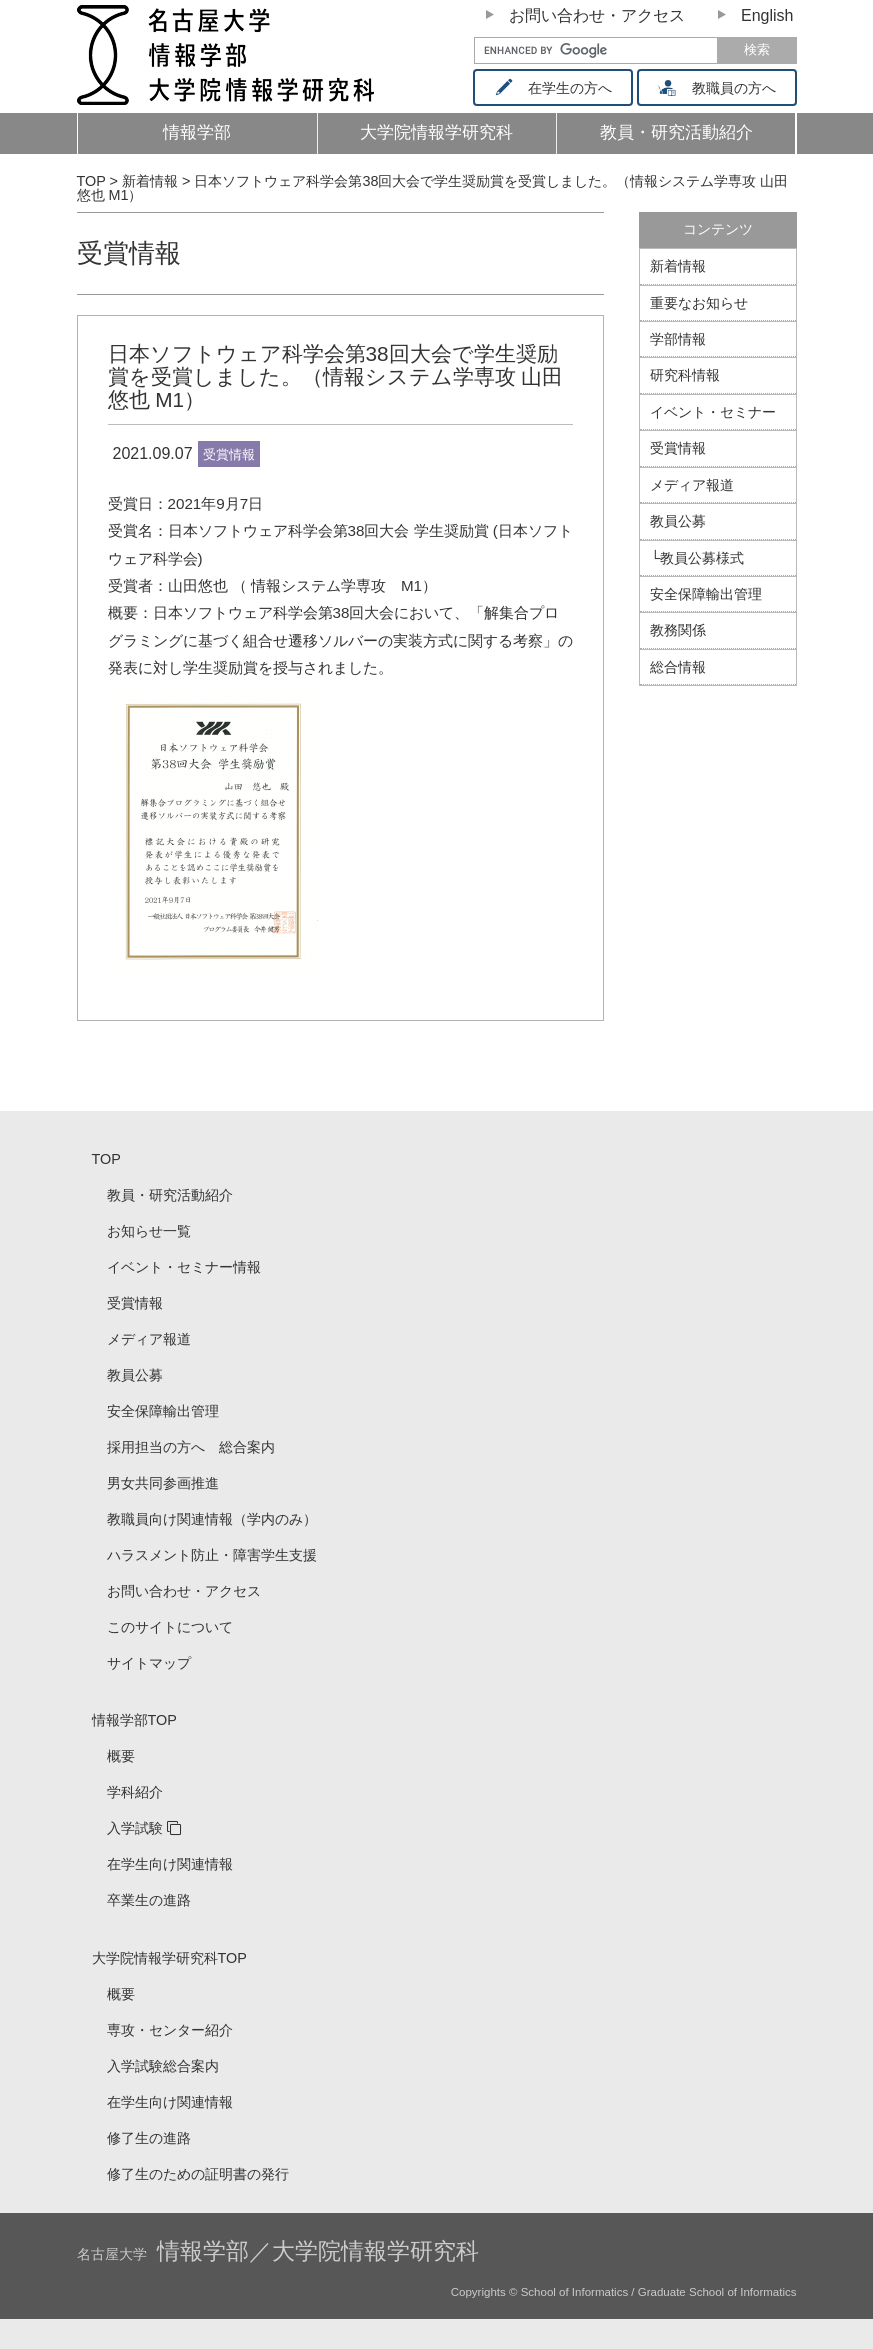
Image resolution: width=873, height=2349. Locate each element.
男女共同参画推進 (163, 1483)
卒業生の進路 (149, 1900)
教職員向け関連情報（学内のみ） (212, 1519)
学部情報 (678, 339)
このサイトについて (170, 1627)
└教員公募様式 (697, 558)
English (767, 15)
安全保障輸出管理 (706, 594)
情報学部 (197, 132)
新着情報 (678, 266)
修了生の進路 (149, 2138)
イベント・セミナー (713, 412)
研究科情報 (685, 375)
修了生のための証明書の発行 (198, 2174)
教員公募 (678, 521)
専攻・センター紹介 (170, 2030)
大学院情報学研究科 (436, 132)
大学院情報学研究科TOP (169, 1958)
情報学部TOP (134, 1720)
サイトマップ (149, 1663)
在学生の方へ (560, 88)
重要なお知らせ (699, 303)
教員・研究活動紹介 (688, 138)
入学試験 (135, 1828)
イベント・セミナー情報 (184, 1267)
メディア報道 (692, 485)
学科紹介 (135, 1792)
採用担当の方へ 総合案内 (191, 1447)
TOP (106, 1159)
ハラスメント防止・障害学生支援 (212, 1555)
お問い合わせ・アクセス (597, 15)
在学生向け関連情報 (170, 1864)
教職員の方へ (723, 88)
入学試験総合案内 (163, 2066)
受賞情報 (129, 253)
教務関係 (678, 630)
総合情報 (678, 667)
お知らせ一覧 (149, 1231)
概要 (121, 1756)
